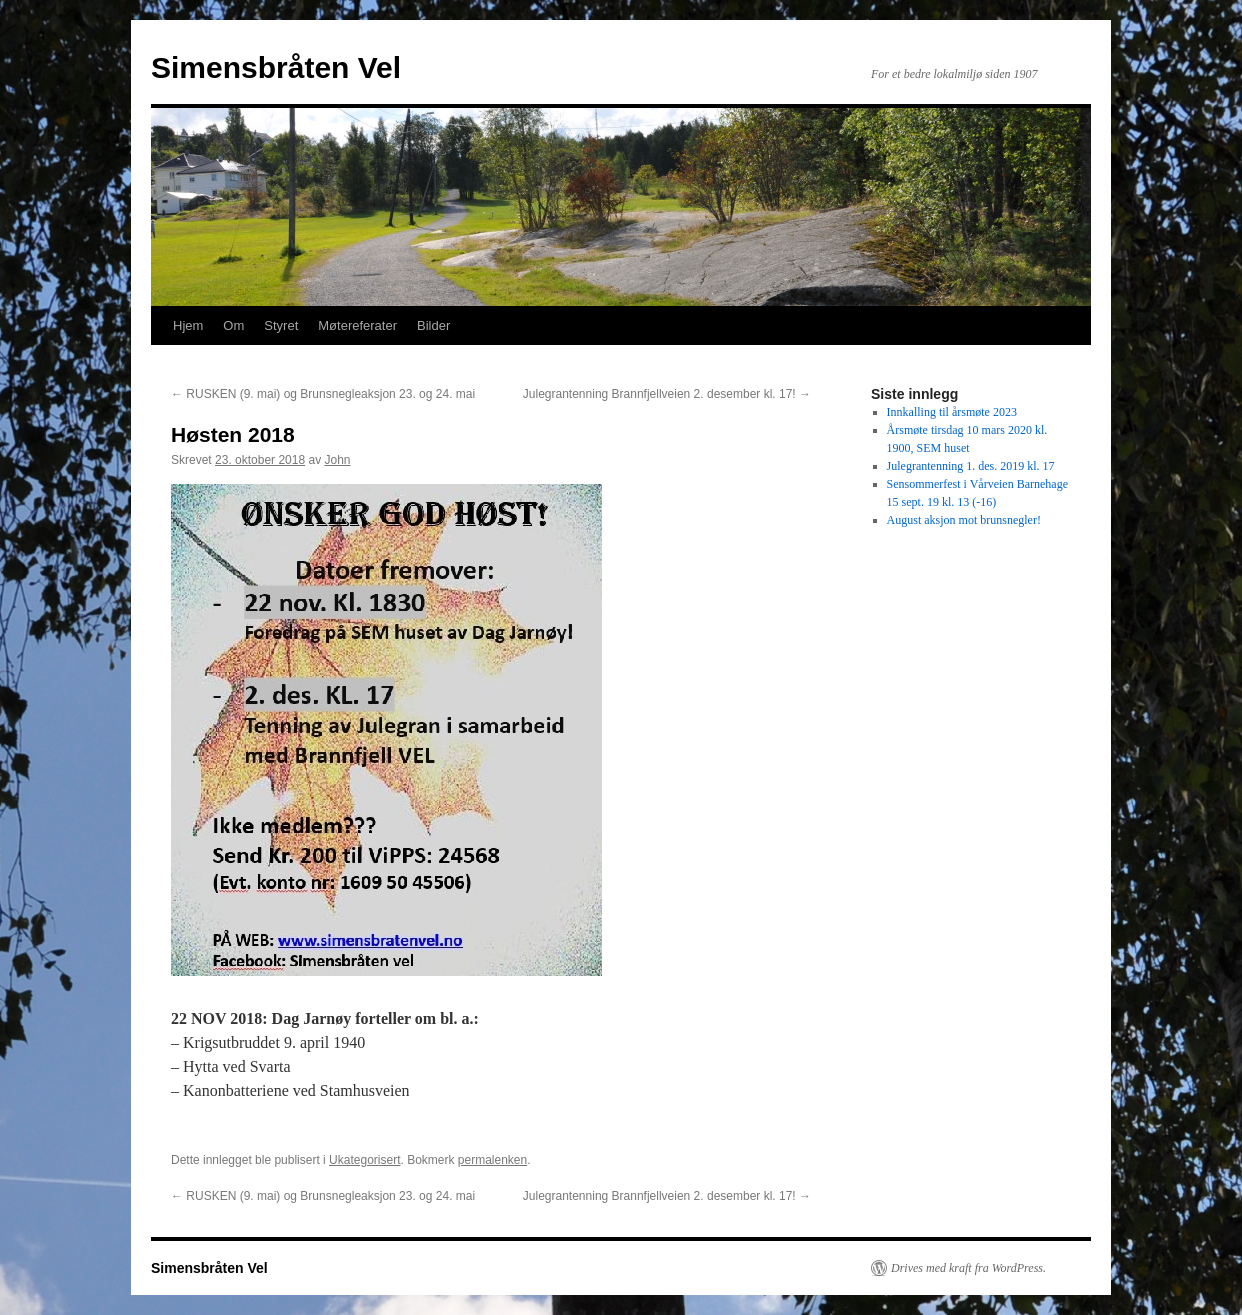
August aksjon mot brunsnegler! (964, 520)
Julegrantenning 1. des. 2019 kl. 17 (971, 466)
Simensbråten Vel (276, 67)
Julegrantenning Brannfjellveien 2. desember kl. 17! (667, 394)
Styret (281, 325)
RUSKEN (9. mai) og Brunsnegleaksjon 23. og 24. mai (323, 394)
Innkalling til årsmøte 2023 (952, 412)
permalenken (492, 1160)
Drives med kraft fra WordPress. (968, 1268)
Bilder (433, 325)
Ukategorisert (364, 1160)
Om (233, 325)
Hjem (188, 325)
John (337, 460)
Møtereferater (357, 325)
